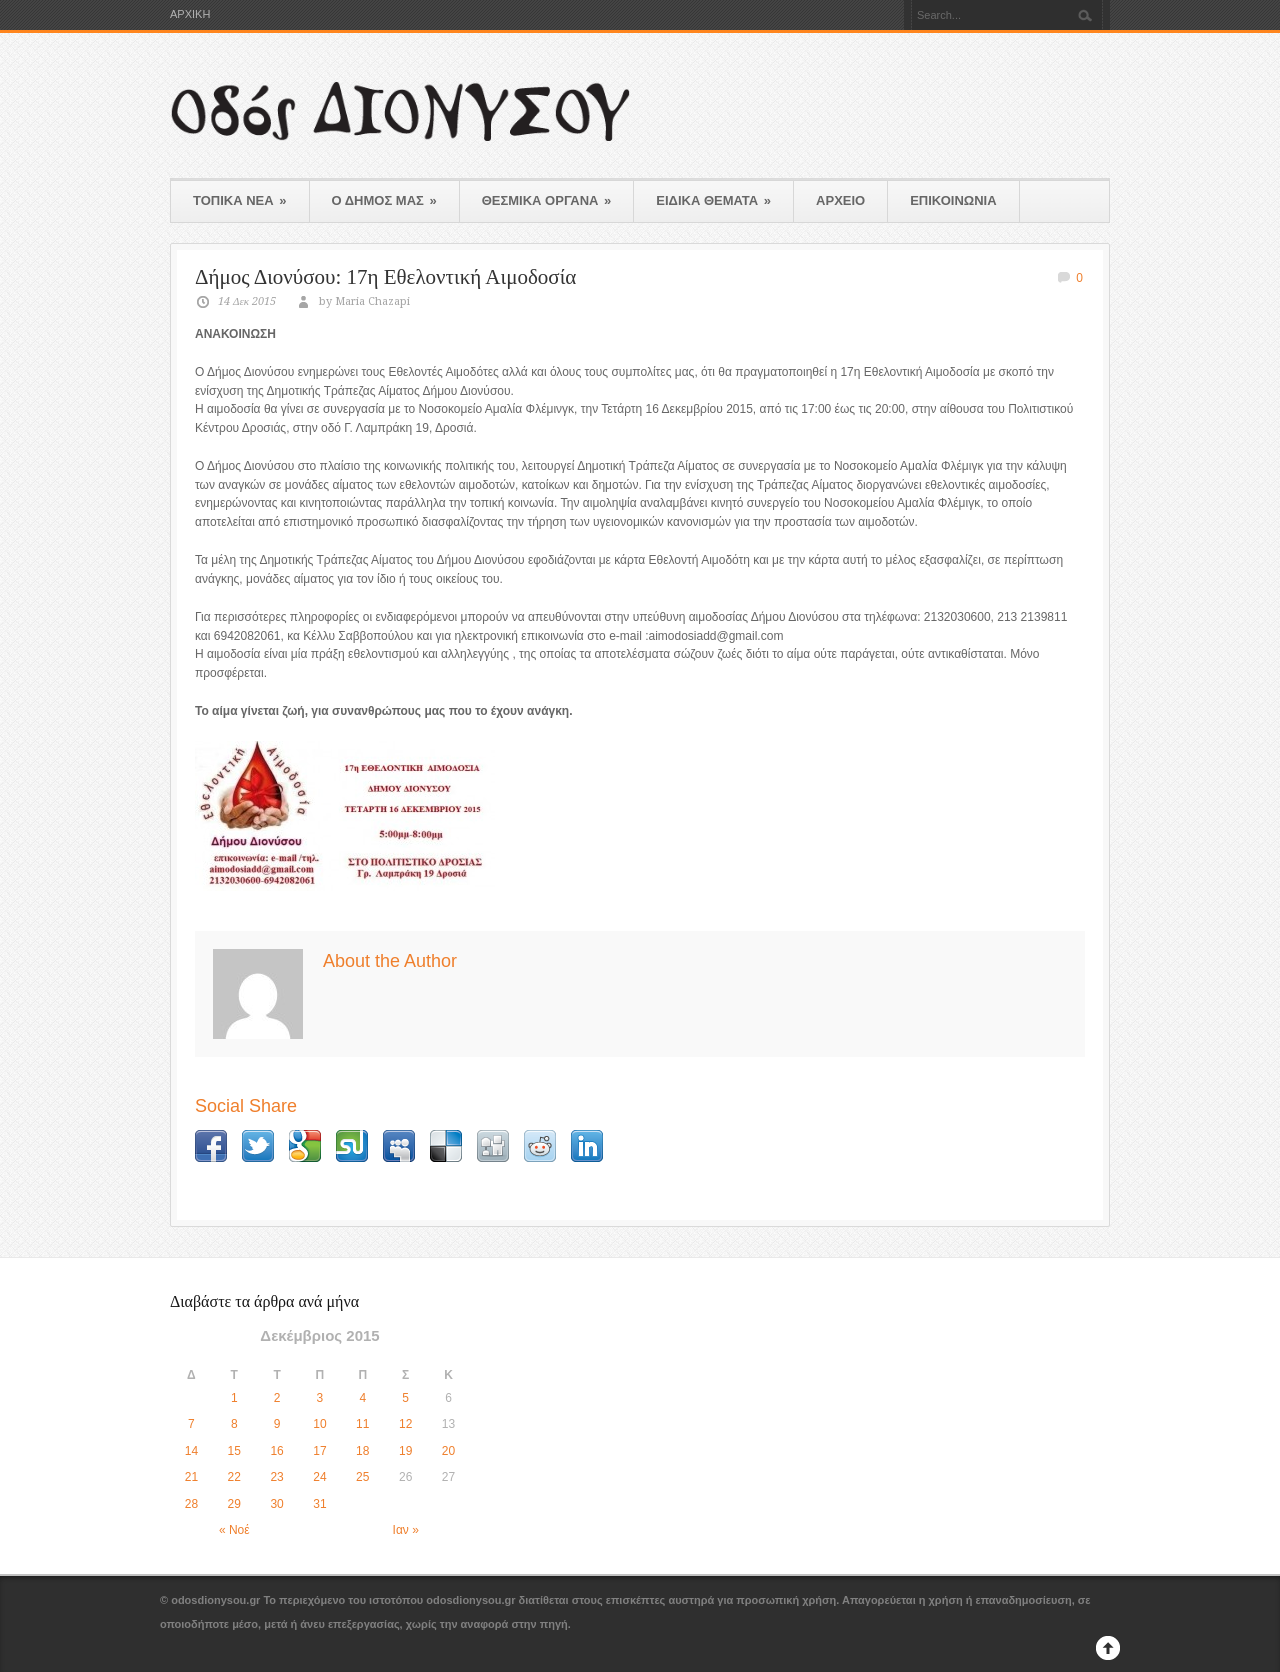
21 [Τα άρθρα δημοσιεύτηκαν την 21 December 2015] (191, 1477)
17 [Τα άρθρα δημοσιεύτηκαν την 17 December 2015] (319, 1451)
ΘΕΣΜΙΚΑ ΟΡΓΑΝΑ (547, 200)
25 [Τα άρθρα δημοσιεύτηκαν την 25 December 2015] (362, 1477)
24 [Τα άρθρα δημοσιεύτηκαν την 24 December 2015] (319, 1477)
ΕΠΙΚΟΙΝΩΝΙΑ (953, 200)
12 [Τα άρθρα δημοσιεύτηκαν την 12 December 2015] (405, 1424)
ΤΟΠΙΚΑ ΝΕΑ (240, 200)
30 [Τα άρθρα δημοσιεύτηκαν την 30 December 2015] (276, 1504)
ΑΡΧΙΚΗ (190, 14)
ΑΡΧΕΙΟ (840, 200)
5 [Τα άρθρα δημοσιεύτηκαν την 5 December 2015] (405, 1398)
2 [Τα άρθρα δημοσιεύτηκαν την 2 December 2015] (277, 1398)
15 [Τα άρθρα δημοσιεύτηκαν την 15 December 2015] (234, 1451)
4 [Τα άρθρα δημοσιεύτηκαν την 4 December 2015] (362, 1398)
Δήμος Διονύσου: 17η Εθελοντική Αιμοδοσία (385, 277)
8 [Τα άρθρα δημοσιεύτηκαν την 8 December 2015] (234, 1424)
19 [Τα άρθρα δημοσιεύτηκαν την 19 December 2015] (405, 1451)
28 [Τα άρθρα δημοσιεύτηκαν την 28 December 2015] (191, 1504)
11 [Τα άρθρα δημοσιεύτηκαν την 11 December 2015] (362, 1424)
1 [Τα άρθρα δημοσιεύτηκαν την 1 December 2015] (234, 1398)
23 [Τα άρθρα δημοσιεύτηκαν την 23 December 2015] (276, 1477)
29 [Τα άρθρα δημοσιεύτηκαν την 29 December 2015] (234, 1504)
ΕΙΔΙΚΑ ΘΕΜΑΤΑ (713, 200)
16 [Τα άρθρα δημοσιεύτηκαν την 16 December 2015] (276, 1451)
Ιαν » (406, 1530)
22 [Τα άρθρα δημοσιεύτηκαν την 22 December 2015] (234, 1477)
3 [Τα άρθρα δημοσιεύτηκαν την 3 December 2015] (320, 1398)
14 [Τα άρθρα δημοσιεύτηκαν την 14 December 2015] (191, 1451)
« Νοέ (234, 1530)
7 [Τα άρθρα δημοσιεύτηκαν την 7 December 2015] (191, 1424)
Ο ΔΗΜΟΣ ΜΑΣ (384, 200)
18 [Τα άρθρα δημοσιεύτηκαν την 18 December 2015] (362, 1451)
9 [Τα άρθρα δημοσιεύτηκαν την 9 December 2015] (277, 1424)
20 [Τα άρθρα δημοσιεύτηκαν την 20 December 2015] (448, 1451)
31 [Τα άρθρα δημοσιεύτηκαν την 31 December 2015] (319, 1504)
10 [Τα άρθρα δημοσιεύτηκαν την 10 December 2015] (319, 1424)
